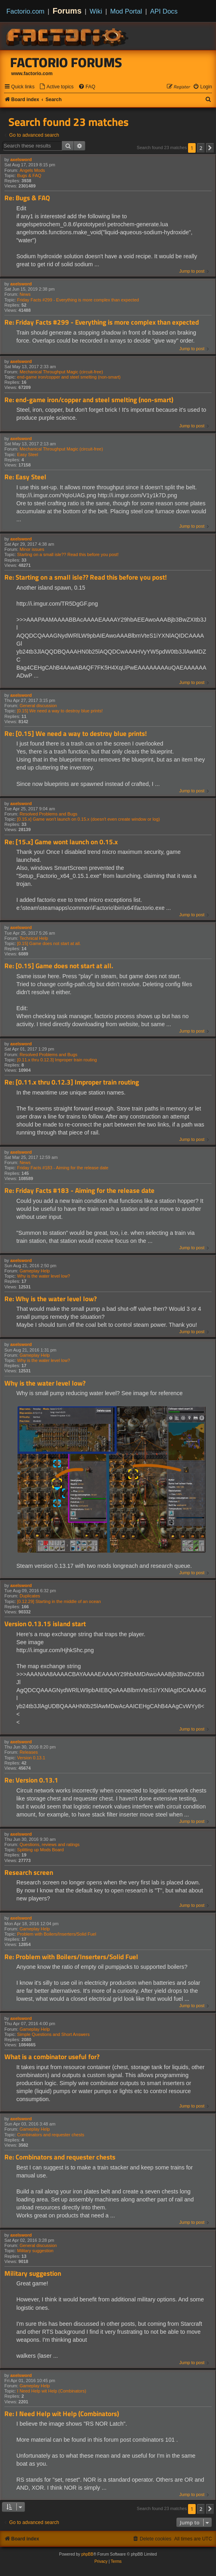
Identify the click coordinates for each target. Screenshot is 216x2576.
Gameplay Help (35, 1270)
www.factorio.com (32, 73)
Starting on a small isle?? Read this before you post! (68, 554)
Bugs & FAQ (29, 175)
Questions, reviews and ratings (49, 1844)
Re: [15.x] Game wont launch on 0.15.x (61, 842)
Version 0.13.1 (31, 1757)
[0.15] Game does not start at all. (49, 943)
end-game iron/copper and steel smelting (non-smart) (69, 377)
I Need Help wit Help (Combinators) (51, 2391)
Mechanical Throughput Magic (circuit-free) (61, 371)
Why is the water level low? (43, 1276)
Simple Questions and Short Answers (53, 2034)
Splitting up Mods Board (40, 1849)
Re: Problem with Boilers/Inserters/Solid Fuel (71, 1957)
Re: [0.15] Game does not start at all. (58, 966)
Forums (67, 10)
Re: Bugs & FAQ (27, 198)
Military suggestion (35, 2250)
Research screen (28, 1872)
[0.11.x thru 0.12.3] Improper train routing (57, 1059)
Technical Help (34, 938)
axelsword (21, 159)
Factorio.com (25, 11)
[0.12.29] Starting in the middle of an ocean (59, 1601)
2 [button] (201, 148)
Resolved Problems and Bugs (48, 813)
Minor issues (32, 549)
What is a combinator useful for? (51, 2057)
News (25, 294)
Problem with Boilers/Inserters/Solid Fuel (56, 1934)
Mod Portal (126, 11)
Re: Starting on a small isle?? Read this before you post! (85, 577)
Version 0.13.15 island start (45, 1624)
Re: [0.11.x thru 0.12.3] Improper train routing (71, 1082)
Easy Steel (27, 454)
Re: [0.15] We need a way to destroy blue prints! (75, 734)
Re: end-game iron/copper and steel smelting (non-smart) (88, 400)
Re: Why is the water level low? (50, 1299)
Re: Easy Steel (25, 477)
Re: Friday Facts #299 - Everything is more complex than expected (101, 322)
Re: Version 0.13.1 (31, 1780)
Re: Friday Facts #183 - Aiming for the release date (79, 1190)
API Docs (164, 11)
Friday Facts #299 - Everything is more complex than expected (78, 299)
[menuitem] (56, 87)
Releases (29, 1752)
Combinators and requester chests (50, 2134)
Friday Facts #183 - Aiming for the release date (63, 1167)
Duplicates (30, 1595)
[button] (210, 148)
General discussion (38, 705)
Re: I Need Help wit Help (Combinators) (61, 2414)
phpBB (87, 2554)
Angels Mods (32, 170)
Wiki (96, 11)
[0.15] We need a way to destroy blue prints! (60, 710)
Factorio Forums (66, 62)
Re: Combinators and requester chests (59, 2157)
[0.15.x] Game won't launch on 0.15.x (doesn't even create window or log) (88, 819)
